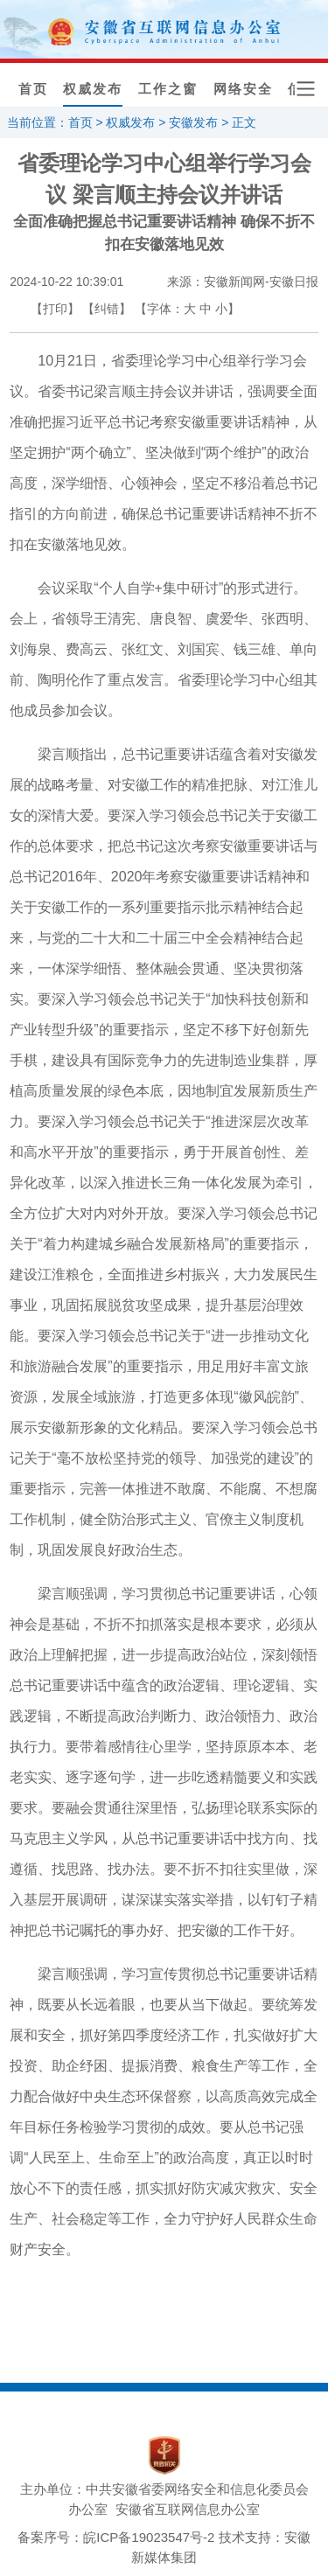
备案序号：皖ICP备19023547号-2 (115, 2537)
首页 (33, 89)
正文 (244, 122)
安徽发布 (193, 122)
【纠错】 (106, 309)
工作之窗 (168, 89)
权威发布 (92, 89)
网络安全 (243, 89)
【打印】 (55, 309)
